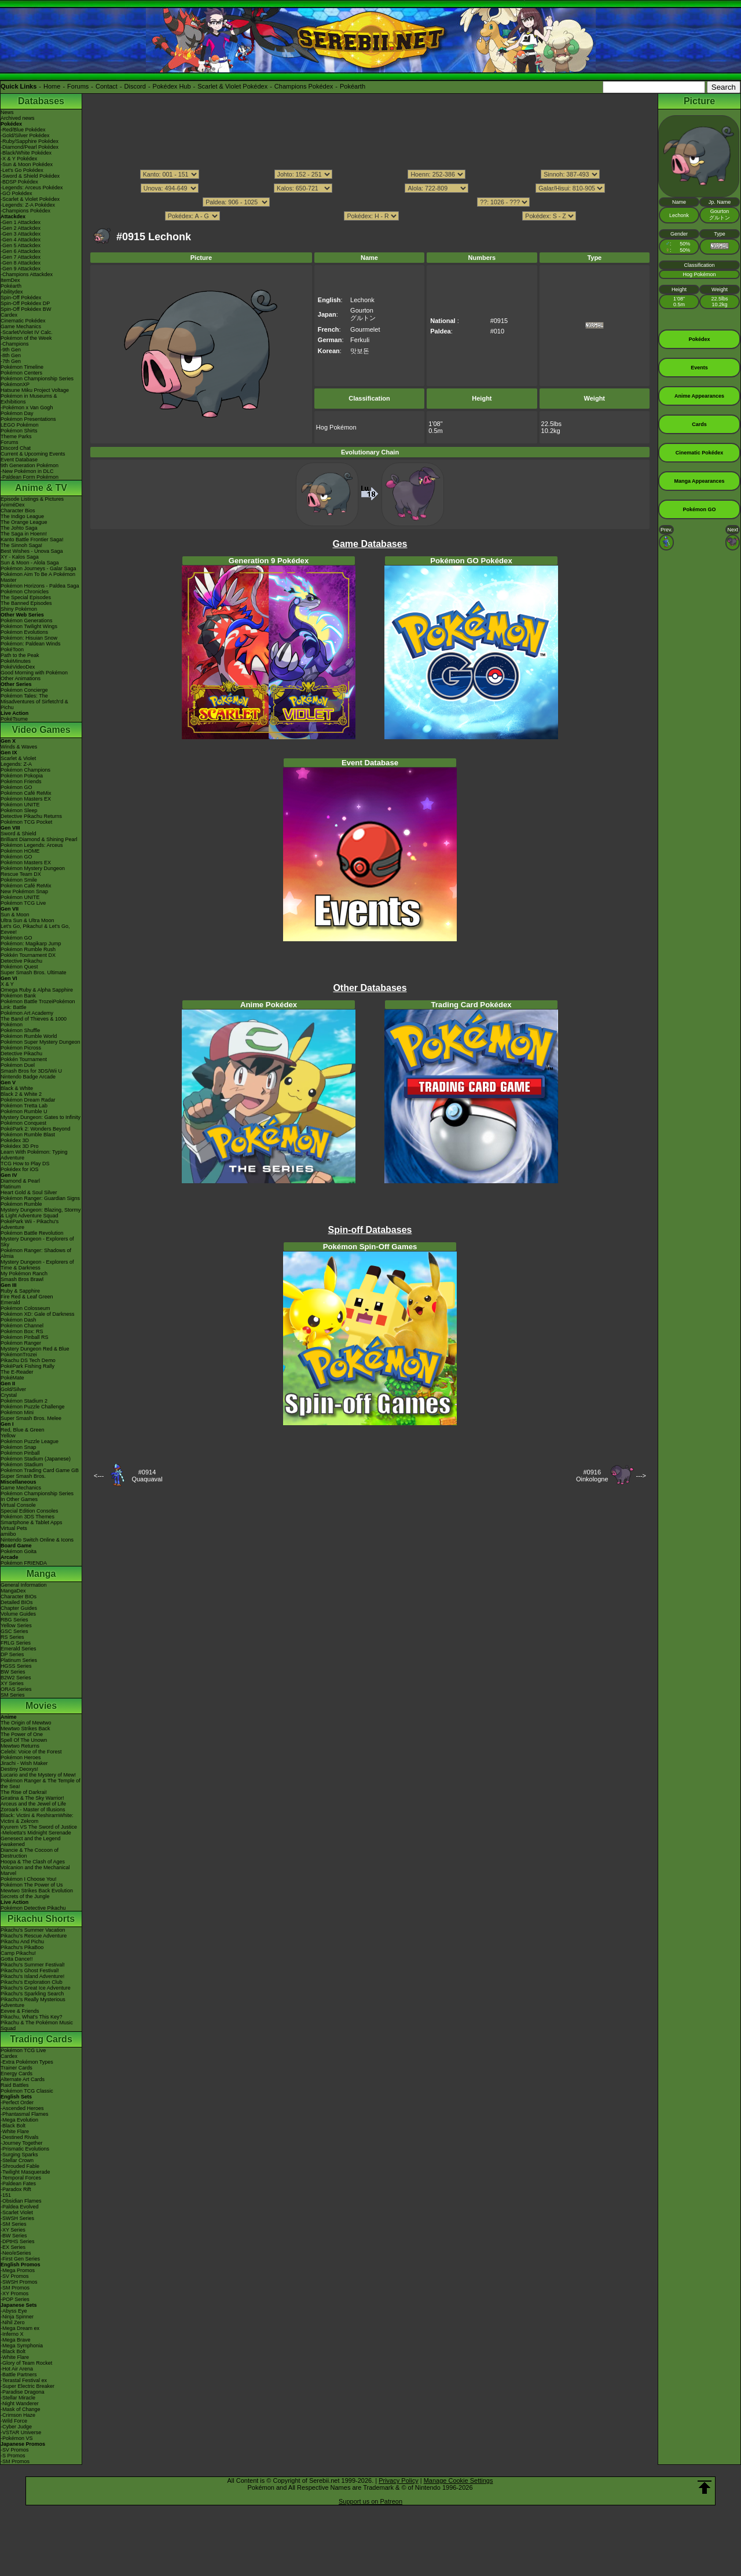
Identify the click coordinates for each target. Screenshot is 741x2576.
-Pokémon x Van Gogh (27, 407)
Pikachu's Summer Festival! (33, 1965)
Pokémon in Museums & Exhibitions (29, 399)
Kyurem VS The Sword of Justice (39, 1827)
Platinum (11, 1187)
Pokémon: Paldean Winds (31, 644)
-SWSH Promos (19, 2282)
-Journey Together (21, 2143)
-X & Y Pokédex (19, 159)
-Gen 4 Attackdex (21, 240)
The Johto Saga (19, 528)
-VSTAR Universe (21, 2432)
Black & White (17, 1088)
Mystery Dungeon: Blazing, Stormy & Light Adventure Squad (41, 1213)
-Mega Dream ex (20, 2328)
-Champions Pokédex (25, 211)
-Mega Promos (18, 2270)
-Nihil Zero (13, 2322)
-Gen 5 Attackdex (21, 245)
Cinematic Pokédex (23, 321)
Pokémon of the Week (26, 338)
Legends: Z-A (16, 764)
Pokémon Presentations (28, 419)
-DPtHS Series (18, 2241)
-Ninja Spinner (17, 2317)
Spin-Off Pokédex (21, 297)
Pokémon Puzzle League (29, 1441)
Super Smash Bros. (23, 1476)
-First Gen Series (20, 2259)
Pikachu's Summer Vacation (33, 1930)
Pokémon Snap (18, 1447)
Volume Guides (18, 1614)
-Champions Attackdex (27, 274)
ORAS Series (16, 1689)
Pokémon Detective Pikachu (33, 1908)
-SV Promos (15, 2276)
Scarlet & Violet (18, 758)
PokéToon (12, 649)
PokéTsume (14, 719)
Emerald (10, 1302)
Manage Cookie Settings (458, 2480)
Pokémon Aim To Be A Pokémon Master (38, 577)
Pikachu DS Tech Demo (28, 1360)
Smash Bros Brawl (22, 1279)
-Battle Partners (19, 2374)
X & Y (7, 984)
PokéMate (12, 1378)
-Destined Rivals (20, 2137)
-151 (6, 2195)
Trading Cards (41, 2039)
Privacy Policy (398, 2480)
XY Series (12, 1683)
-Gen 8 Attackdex (21, 263)
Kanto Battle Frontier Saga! (32, 539)
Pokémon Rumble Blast (28, 1134)
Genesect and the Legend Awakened (31, 1841)
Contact (107, 86)
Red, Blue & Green (23, 1430)
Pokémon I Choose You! (29, 1879)
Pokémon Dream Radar (28, 1100)
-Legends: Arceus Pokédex (32, 187)
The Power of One (22, 1734)
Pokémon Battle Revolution (32, 1233)
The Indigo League (22, 516)
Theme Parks (16, 436)
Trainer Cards (16, 2068)
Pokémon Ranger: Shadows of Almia (36, 1253)
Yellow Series (16, 1625)
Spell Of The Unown (24, 1740)
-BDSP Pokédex (19, 182)
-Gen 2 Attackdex (21, 228)
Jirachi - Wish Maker (24, 1763)
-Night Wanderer (20, 2403)
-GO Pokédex (16, 193)
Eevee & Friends (20, 2011)
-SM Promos (15, 2288)
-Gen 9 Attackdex (21, 268)
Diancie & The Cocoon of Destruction (29, 1853)
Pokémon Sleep (19, 810)
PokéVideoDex (18, 667)
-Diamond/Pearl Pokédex (29, 147)
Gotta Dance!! (17, 1959)
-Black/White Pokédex (26, 153)
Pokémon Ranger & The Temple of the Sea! (40, 1783)
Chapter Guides (19, 1608)
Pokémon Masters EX (26, 799)
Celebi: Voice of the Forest (31, 1752)
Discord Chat (16, 448)
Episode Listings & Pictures (32, 499)
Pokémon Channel (22, 1326)
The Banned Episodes (26, 603)
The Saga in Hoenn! (24, 534)
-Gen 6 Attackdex (21, 251)
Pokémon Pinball (20, 1453)
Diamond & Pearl (20, 1181)
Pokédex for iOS (20, 1169)
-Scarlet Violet (17, 2212)
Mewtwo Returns (20, 1746)
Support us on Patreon (370, 2501)
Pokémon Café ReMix (26, 793)
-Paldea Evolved (20, 2207)
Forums (78, 86)
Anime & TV (41, 488)
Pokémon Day (17, 413)
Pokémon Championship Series (37, 378)
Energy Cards (16, 2073)
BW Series (13, 1672)
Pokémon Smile (19, 880)
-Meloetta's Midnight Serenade (36, 1833)
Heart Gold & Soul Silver (29, 1192)
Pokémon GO (16, 787)
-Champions (15, 344)
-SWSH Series (17, 2218)
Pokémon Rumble (21, 1204)
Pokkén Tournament (24, 1059)
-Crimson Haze (18, 2415)
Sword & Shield (18, 833)
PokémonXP (15, 384)
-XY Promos (14, 2293)
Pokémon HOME (20, 851)
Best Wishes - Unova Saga (32, 551)
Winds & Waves (19, 747)
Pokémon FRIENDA (24, 1563)
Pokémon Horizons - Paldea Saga (40, 586)
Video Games (41, 730)
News (7, 112)
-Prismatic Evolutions (25, 2149)
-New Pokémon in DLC (27, 471)
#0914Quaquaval (146, 1476)
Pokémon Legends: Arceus (32, 845)
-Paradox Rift (16, 2189)
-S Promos (13, 2455)
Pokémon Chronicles (25, 592)
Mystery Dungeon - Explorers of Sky (37, 1241)
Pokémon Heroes (21, 1757)
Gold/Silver (13, 1389)
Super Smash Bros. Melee (31, 1418)
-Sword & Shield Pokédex (30, 176)
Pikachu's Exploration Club (32, 1982)
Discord (135, 86)
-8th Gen (11, 355)
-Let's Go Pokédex (22, 170)
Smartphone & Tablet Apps (31, 1522)
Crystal (9, 1395)
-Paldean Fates (18, 2183)
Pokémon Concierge (24, 690)
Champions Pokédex (303, 86)
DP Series (12, 1654)
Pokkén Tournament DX (28, 955)
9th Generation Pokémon (29, 465)
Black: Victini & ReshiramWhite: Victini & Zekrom (37, 1818)
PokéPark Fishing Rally (27, 1366)
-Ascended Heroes (22, 2108)
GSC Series (14, 1631)
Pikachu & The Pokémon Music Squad (37, 2025)
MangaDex (13, 1591)
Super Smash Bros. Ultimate (34, 972)
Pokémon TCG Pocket (26, 822)
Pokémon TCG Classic (27, 2091)
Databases (41, 101)
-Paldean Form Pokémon (29, 477)
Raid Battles (15, 2085)
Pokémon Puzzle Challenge (33, 1407)
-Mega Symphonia (22, 2346)
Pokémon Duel (18, 1065)
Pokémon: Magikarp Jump (31, 943)
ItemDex (10, 280)
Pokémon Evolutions (24, 632)
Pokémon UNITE (20, 805)
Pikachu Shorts (41, 1919)
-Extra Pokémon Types (27, 2062)
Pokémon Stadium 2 (24, 1401)
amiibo (8, 1534)
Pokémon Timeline (22, 367)
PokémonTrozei (19, 1354)
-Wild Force (14, 2421)
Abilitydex (12, 292)
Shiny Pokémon (19, 609)
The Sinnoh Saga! (21, 545)
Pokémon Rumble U (24, 1111)
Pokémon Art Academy (27, 1013)
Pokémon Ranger (21, 1343)
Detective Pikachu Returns (31, 816)
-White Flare (15, 2131)
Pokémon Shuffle (20, 1030)
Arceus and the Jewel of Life (33, 1804)
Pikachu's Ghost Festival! (30, 1970)
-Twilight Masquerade (25, 2172)
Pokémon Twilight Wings (29, 626)
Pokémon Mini (17, 1412)
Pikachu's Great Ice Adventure (36, 1988)
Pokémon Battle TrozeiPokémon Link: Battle (38, 1004)
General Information (24, 1585)
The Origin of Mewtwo (26, 1723)
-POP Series (15, 2299)
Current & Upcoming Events (33, 454)
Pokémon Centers (21, 373)
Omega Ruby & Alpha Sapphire (37, 990)
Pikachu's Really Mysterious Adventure (33, 2002)
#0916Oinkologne (592, 1476)
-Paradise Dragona (23, 2392)
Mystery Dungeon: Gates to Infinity (40, 1117)
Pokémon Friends (21, 781)
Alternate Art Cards (23, 2079)
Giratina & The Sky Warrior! (32, 1798)
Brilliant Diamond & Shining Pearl (39, 839)
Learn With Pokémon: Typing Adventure (34, 1155)
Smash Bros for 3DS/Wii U (31, 1071)
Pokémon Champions (25, 770)
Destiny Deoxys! (19, 1769)
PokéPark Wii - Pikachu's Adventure (29, 1224)
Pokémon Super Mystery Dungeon (40, 1042)
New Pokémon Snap (24, 891)
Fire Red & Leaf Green (27, 1297)
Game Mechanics (21, 326)
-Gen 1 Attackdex (21, 222)
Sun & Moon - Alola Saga (30, 563)
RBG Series (14, 1620)
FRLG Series (16, 1643)
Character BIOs (18, 1596)
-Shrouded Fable (20, 2166)
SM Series (13, 1695)
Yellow (8, 1436)
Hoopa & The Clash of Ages (33, 1862)
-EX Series (13, 2247)
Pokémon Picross (21, 1048)
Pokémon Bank (18, 996)
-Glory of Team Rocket (26, 2363)
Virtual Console (18, 1505)
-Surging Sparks (19, 2154)
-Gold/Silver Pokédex (25, 135)
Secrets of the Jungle (25, 1896)
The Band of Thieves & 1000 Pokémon (34, 1022)
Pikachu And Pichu (22, 1941)
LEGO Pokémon (20, 425)
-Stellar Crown (17, 2160)
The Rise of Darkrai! (24, 1792)
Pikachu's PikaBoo (22, 1947)
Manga (41, 1574)
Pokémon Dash (18, 1320)
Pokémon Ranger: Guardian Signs (40, 1198)
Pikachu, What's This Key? (32, 2017)
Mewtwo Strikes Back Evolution (37, 1891)
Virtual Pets (14, 1528)
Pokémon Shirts (19, 431)
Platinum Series (19, 1660)
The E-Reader (17, 1372)
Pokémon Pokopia (22, 776)
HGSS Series (16, 1666)
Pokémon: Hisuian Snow (29, 638)
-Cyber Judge (16, 2427)
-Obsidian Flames (21, 2201)
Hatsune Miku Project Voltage (35, 390)
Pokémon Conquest (23, 1123)
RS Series (12, 1637)
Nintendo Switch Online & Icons (37, 1540)
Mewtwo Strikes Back (25, 1728)
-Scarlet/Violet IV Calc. (27, 332)
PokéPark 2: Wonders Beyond (35, 1129)
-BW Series (14, 2236)
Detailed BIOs (17, 1602)
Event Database (19, 460)
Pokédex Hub (172, 86)
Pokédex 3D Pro (20, 1146)
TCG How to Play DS (25, 1163)
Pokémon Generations (27, 620)
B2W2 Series (16, 1677)
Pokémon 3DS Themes (27, 1517)
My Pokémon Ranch (24, 1273)
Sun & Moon (15, 915)
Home (51, 86)
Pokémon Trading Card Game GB (40, 1470)
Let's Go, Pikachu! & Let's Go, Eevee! (35, 929)
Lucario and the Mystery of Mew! (38, 1775)
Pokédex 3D (15, 1140)
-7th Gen (11, 361)
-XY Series (13, 2230)
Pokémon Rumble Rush (28, 949)
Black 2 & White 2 (21, 1094)
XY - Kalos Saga (20, 557)
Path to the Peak (20, 655)
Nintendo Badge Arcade (28, 1077)
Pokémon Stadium (22, 1464)
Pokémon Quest (19, 967)
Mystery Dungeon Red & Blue (35, 1349)
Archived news (18, 118)
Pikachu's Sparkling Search (32, 1994)
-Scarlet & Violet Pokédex (30, 199)
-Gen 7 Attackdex (21, 257)
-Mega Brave (16, 2340)
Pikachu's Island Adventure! (32, 1976)
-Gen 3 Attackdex (21, 234)
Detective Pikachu (21, 961)
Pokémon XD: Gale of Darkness (38, 1314)
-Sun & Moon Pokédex (27, 164)
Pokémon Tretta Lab (24, 1106)
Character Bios (18, 510)
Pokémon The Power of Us (32, 1885)
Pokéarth (352, 86)
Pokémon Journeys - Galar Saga (38, 568)
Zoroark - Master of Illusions (33, 1809)
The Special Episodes (26, 597)
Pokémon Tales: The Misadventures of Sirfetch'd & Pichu (34, 701)
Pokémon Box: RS (22, 1331)
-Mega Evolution (19, 2120)
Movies (41, 1706)
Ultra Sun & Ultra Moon (27, 920)
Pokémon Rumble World (29, 1036)
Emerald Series (18, 1649)
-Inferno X (12, 2334)
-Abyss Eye (14, 2311)
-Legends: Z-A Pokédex (28, 205)
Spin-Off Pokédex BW (26, 309)
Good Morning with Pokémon (34, 673)
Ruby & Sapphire (20, 1291)
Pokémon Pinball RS (25, 1337)
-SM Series (14, 2224)
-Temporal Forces (21, 2178)
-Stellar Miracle (18, 2398)
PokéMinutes (16, 661)
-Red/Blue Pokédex (23, 130)
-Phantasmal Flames (25, 2114)
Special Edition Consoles (29, 1511)
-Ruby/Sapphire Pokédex (29, 141)
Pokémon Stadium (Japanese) (36, 1459)
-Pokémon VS (17, 2438)
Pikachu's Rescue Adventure (34, 1936)
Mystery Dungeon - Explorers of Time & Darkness (37, 1265)
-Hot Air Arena (17, 2369)
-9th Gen (11, 350)
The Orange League (24, 522)
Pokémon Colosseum (25, 1308)
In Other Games (19, 1499)
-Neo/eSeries (16, 2253)
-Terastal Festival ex (24, 2380)
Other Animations (21, 678)
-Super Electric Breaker (27, 2386)
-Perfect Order (17, 2102)
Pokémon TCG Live (23, 903)
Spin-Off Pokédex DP (25, 303)
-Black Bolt (13, 2126)
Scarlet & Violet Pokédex (232, 86)
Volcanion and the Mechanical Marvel (35, 1870)
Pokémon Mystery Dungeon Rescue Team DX (33, 871)
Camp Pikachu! (18, 1953)
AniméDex (13, 505)
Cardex (9, 315)
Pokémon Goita (18, 1551)
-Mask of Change (21, 2409)
